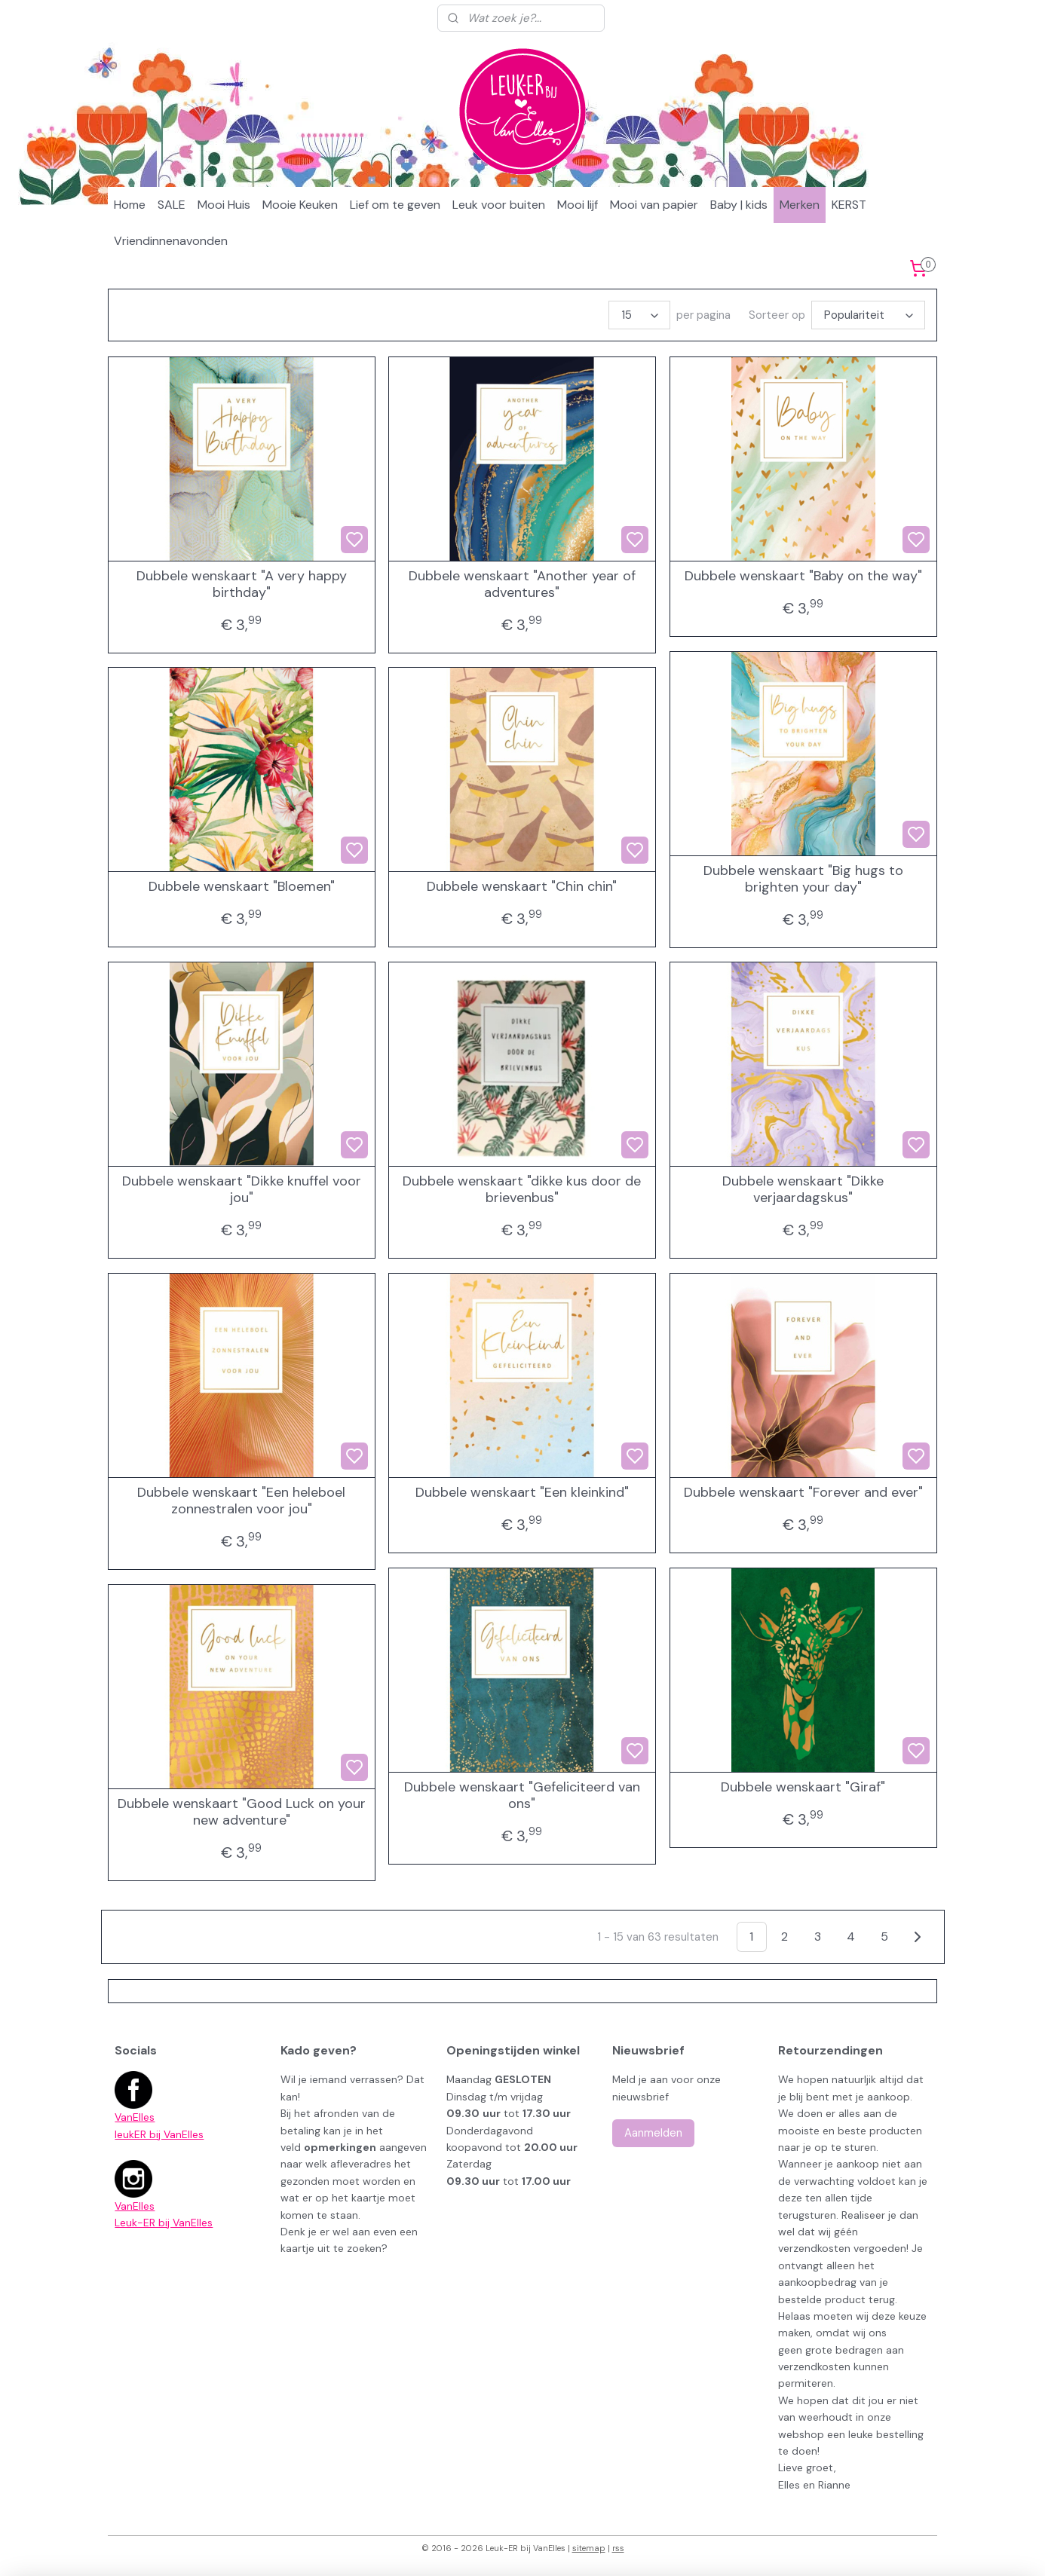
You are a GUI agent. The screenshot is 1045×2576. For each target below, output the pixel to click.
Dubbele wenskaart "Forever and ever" (803, 1493)
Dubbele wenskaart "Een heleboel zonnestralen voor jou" (241, 1501)
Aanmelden (653, 2132)
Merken (800, 205)
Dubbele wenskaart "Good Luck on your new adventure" (242, 1812)
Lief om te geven (395, 205)
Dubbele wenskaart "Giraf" (803, 1787)
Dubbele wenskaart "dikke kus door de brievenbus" (522, 1189)
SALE (171, 205)
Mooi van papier (654, 205)
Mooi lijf (577, 205)
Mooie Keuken (300, 205)
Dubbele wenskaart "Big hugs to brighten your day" (803, 879)
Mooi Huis (224, 205)
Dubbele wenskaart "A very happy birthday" (241, 584)
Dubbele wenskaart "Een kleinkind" (522, 1493)
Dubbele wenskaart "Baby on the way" (803, 576)
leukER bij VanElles (159, 2134)
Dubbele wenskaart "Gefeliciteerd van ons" (522, 1795)
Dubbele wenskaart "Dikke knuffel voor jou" (241, 1189)
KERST (849, 205)
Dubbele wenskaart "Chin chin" (522, 887)
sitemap (588, 2548)
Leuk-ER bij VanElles (164, 2222)
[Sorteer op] (868, 315)
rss (618, 2548)
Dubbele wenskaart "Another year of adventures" (522, 584)
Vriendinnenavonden (171, 241)
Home (130, 205)
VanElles (135, 2117)
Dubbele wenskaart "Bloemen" (242, 887)
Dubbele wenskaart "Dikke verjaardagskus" (803, 1189)
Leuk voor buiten (498, 205)
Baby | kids (739, 205)
